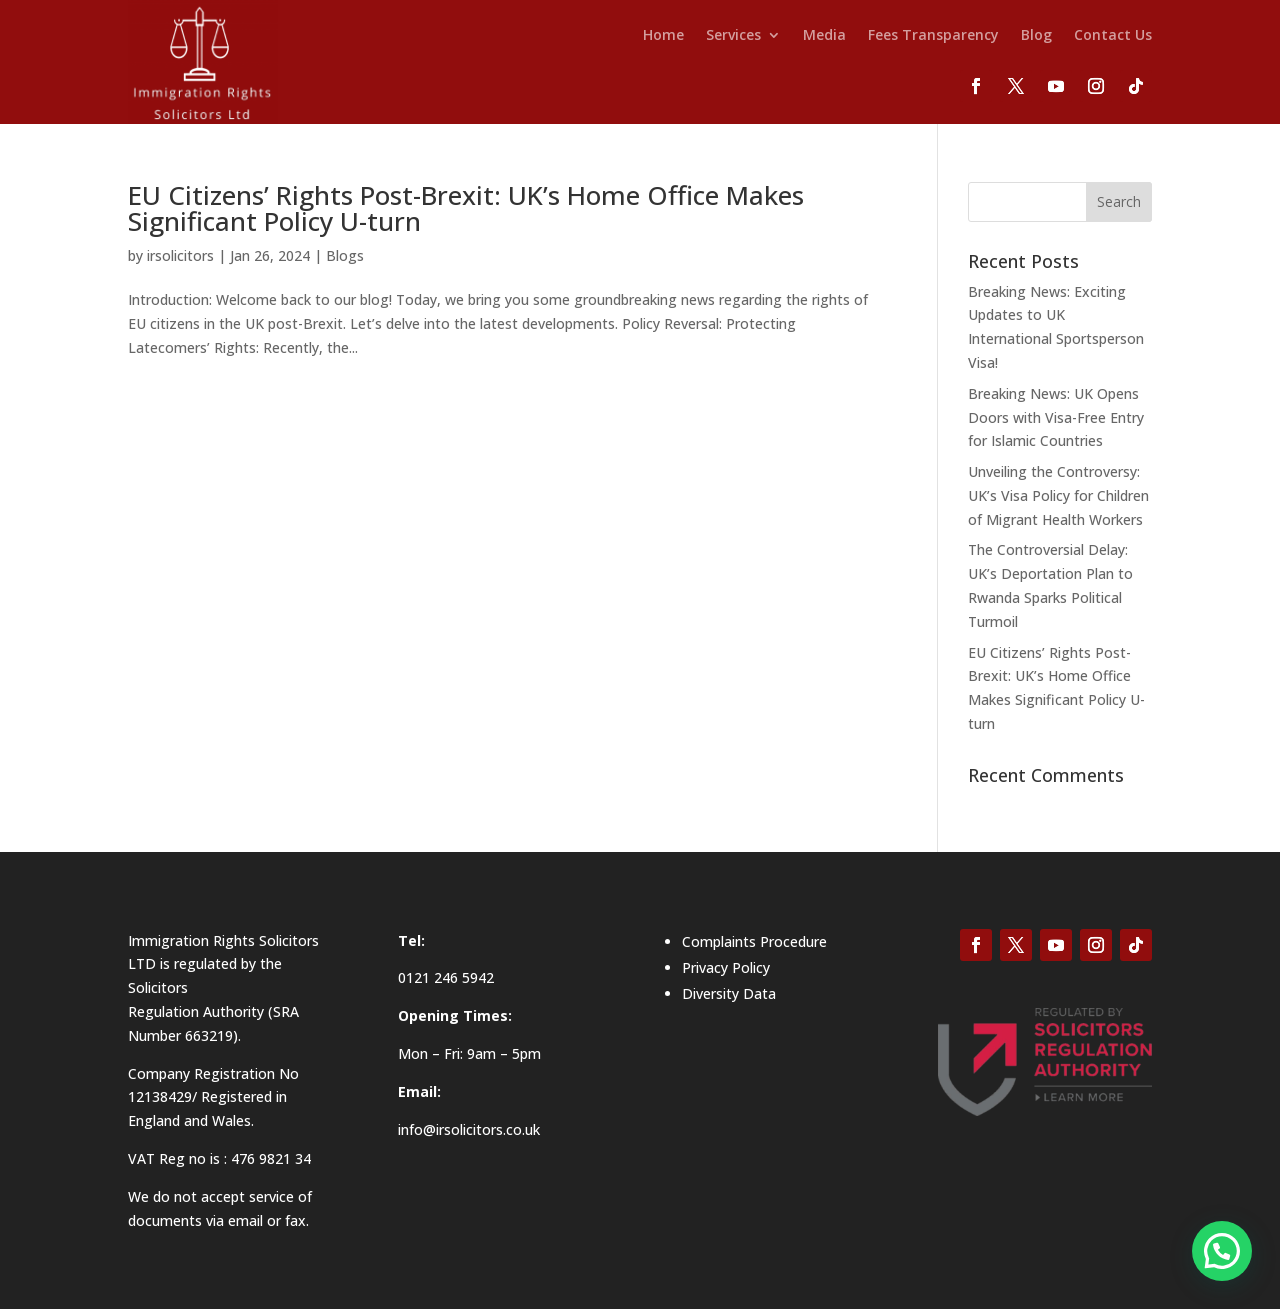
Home (663, 36)
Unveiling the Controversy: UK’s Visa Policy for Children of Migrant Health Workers (1058, 495)
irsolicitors (180, 255)
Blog (1036, 36)
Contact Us (1113, 36)
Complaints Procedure (754, 941)
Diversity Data (729, 993)
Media (824, 36)
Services (733, 36)
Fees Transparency (933, 36)
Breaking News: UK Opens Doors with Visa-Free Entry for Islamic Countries (1056, 417)
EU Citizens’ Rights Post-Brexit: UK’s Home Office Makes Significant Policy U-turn (466, 208)
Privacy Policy (726, 967)
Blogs (345, 255)
